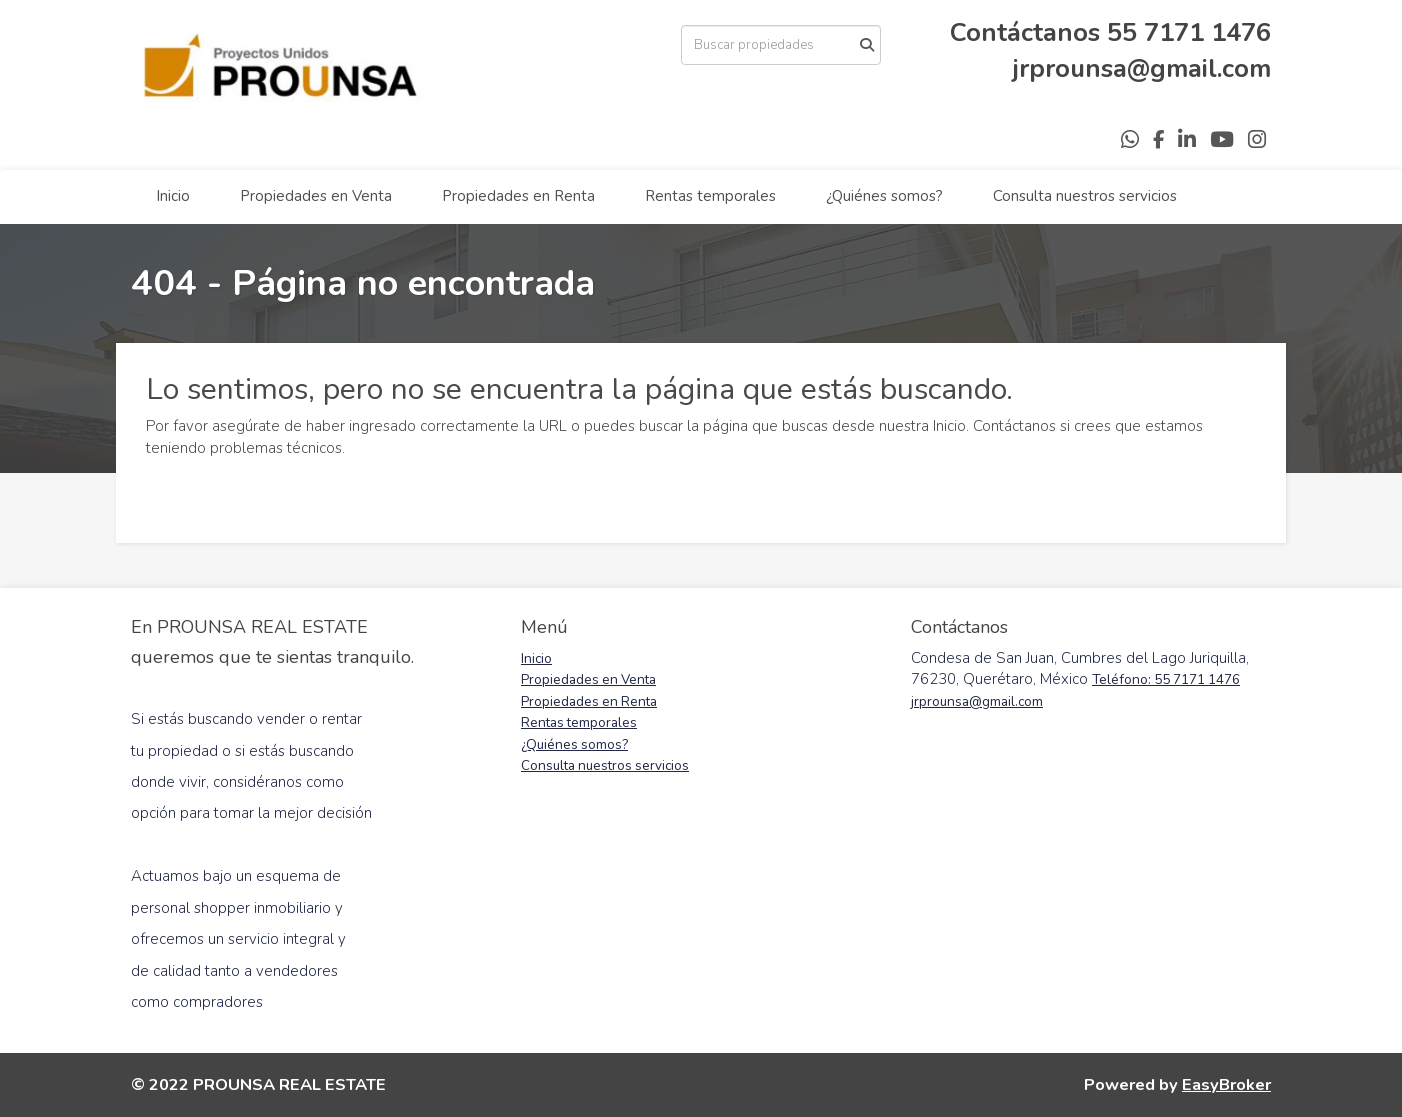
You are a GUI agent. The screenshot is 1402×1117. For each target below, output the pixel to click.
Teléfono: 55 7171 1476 (1166, 679)
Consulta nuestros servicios (1085, 196)
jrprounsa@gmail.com (1142, 68)
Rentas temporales (710, 196)
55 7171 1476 (1189, 32)
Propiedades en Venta (316, 196)
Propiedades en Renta (518, 196)
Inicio (173, 196)
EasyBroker (1226, 1084)
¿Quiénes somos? (884, 196)
